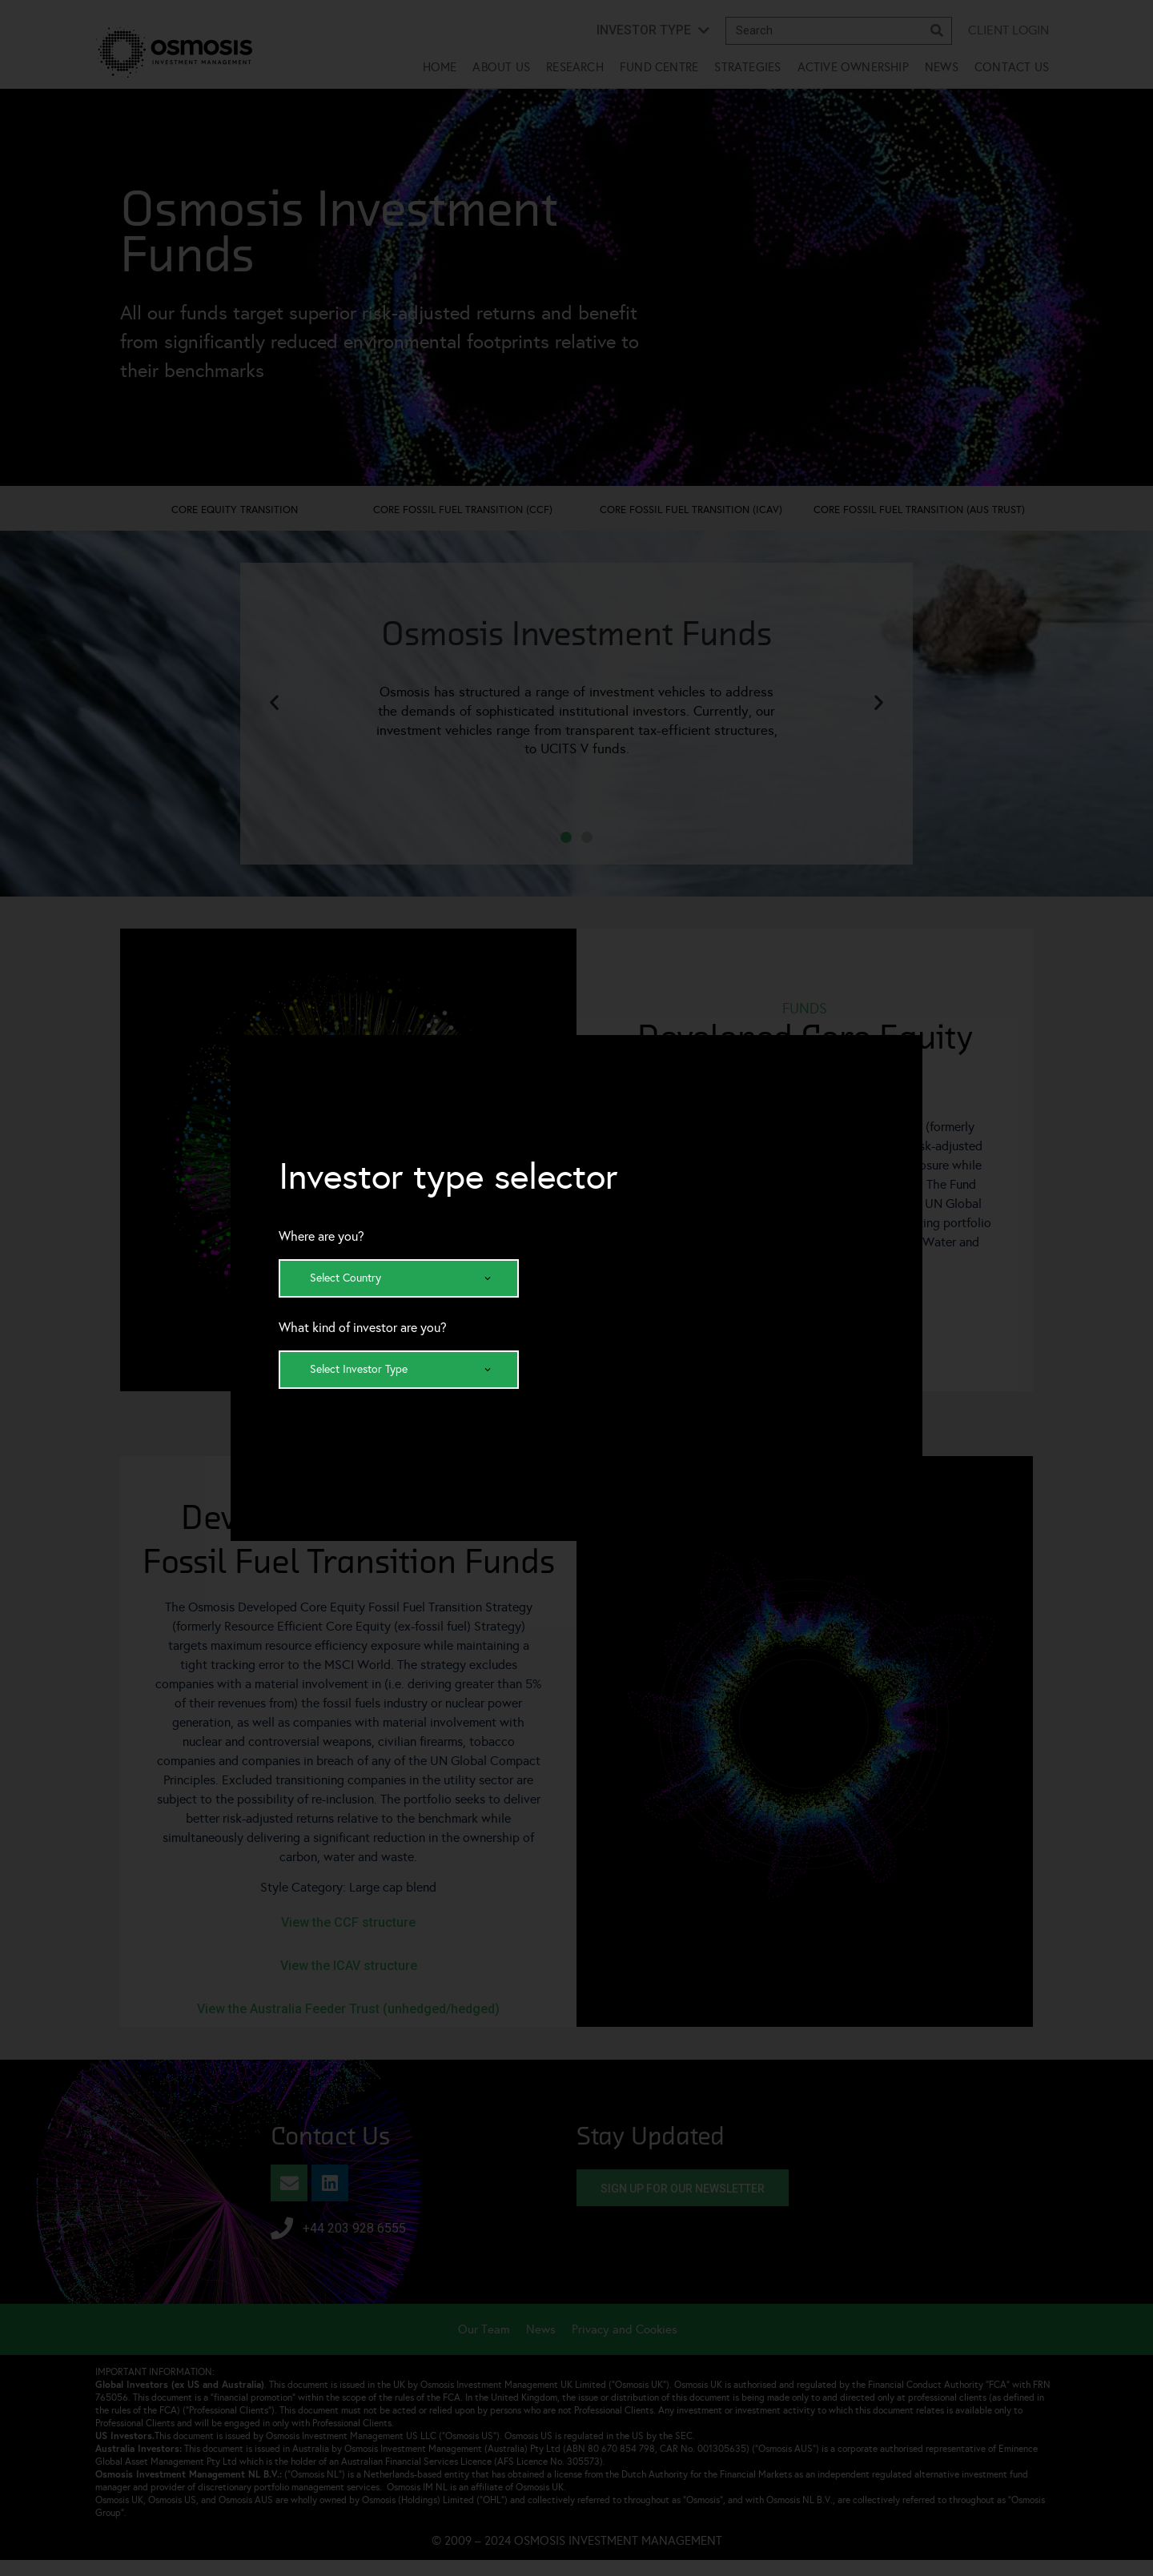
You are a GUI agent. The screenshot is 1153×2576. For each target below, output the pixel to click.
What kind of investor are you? (363, 1328)
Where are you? (321, 1236)
